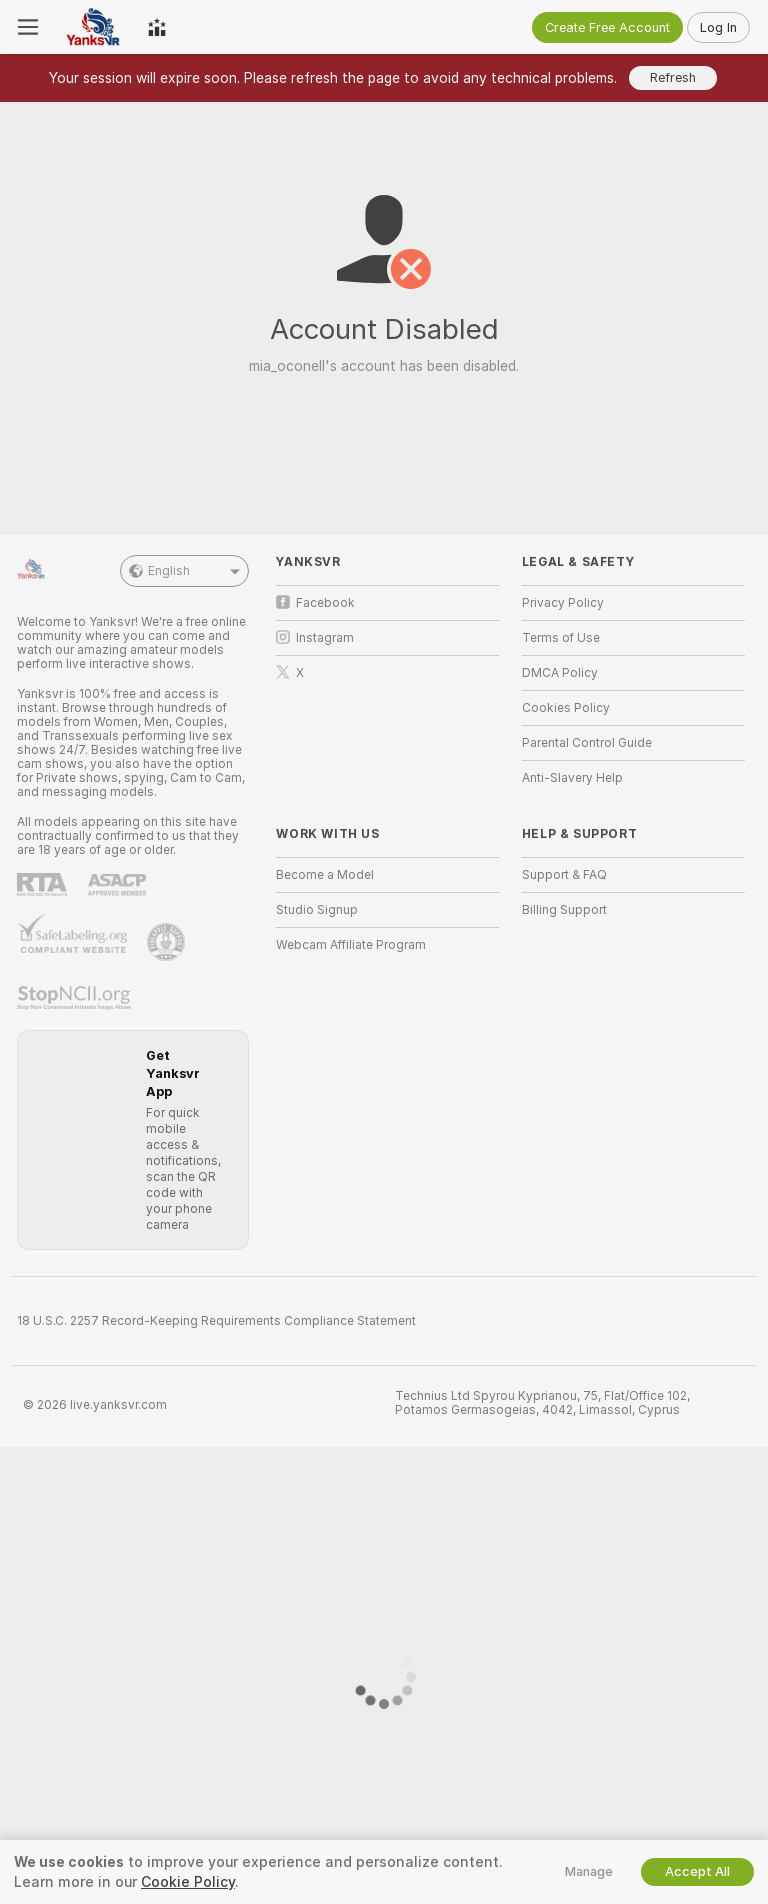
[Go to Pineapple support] (168, 942)
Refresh (673, 77)
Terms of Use (561, 638)
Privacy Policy (563, 603)
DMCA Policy (560, 673)
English (184, 571)
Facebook (315, 602)
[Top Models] (157, 27)
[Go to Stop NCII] (76, 998)
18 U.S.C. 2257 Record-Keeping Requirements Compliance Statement (216, 1321)
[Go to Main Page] (93, 27)
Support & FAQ (564, 875)
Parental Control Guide (587, 743)
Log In (718, 27)
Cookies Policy (566, 708)
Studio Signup (317, 910)
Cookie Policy (188, 1882)
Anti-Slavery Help (572, 778)
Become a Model (325, 875)
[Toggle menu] (28, 27)
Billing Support (564, 910)
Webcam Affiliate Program (351, 945)
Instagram (315, 637)
